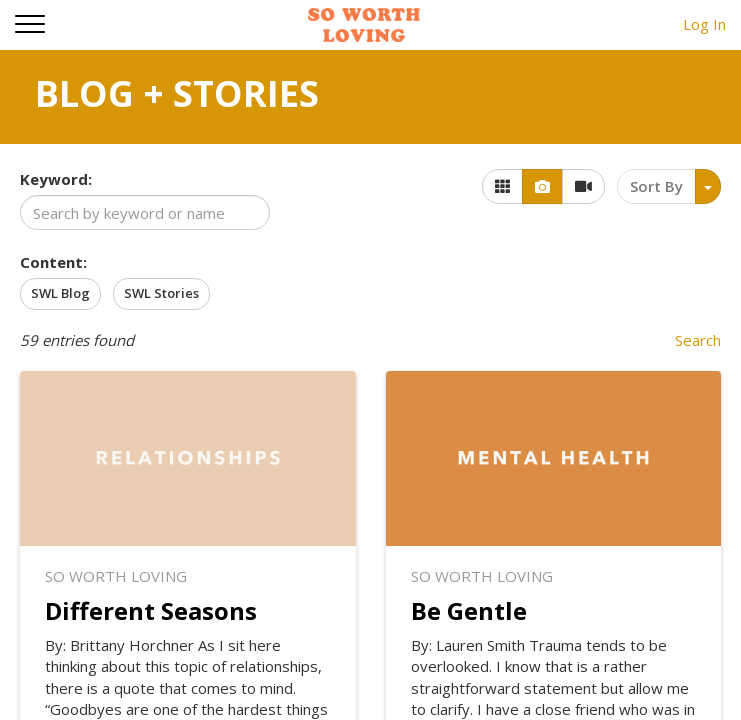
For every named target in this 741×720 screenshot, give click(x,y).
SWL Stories (161, 293)
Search (698, 340)
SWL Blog (60, 293)
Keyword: (56, 179)
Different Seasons (151, 610)
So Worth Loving (116, 576)
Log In (704, 24)
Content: (53, 262)
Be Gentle (469, 610)
